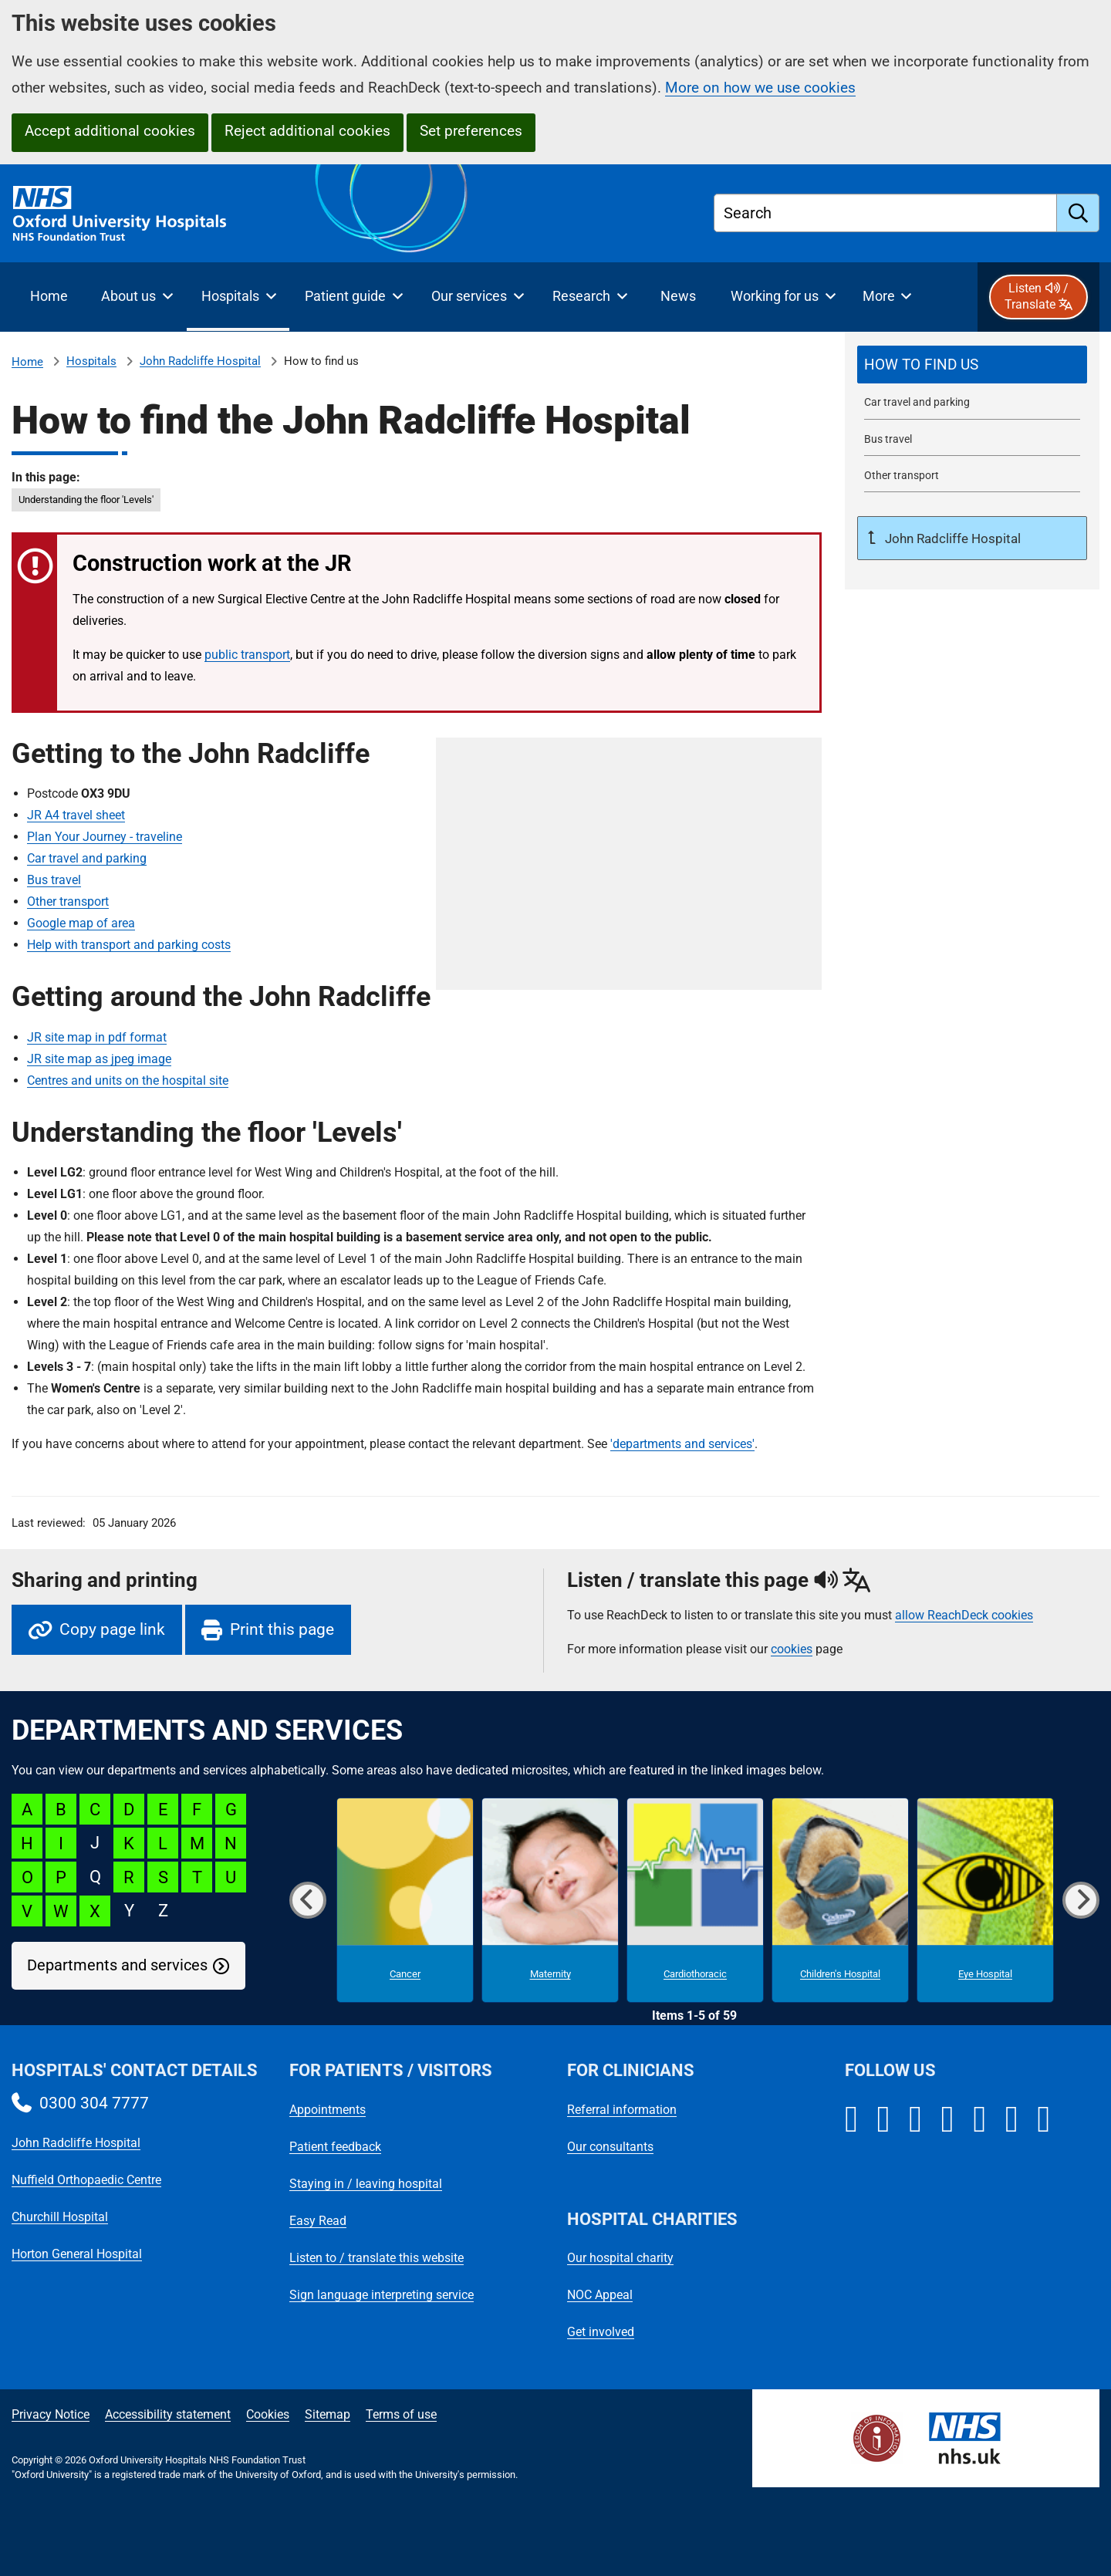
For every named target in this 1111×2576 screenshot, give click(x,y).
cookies (791, 1649)
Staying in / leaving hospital (365, 2183)
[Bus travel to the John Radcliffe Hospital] (972, 439)
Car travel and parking (87, 858)
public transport (247, 654)
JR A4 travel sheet (76, 815)
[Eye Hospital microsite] (985, 1900)
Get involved (600, 2331)
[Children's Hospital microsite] (840, 1900)
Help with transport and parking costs (129, 944)
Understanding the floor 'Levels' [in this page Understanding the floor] (86, 499)
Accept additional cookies (110, 131)
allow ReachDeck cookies (964, 1615)
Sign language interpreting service (381, 2294)
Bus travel (54, 880)
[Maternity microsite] (550, 1900)
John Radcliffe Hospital (200, 361)
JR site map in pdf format (97, 1037)
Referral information (622, 2109)
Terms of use (401, 2414)
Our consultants (610, 2146)
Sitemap (327, 2414)
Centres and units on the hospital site (127, 1080)
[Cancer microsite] (405, 1900)
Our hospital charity (620, 2257)
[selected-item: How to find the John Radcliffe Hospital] (972, 365)
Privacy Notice (50, 2414)
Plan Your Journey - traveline (104, 836)
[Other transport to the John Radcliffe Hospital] (972, 475)
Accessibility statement (168, 2414)
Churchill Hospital (60, 2217)
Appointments (327, 2109)
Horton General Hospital (77, 2254)
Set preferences (471, 131)
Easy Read (317, 2220)
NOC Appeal (600, 2294)
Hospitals (91, 361)
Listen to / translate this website (376, 2257)
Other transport (68, 901)
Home (27, 362)
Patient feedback (335, 2146)
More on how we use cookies (760, 87)
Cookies (267, 2414)
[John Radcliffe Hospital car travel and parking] (972, 402)
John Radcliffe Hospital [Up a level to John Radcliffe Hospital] (951, 538)
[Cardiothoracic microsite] (695, 1900)
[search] (1078, 213)
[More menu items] (886, 297)
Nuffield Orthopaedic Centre (86, 2180)
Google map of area (81, 923)
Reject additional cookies (307, 131)
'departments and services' (682, 1444)
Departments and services (117, 1965)
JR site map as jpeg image (99, 1059)
